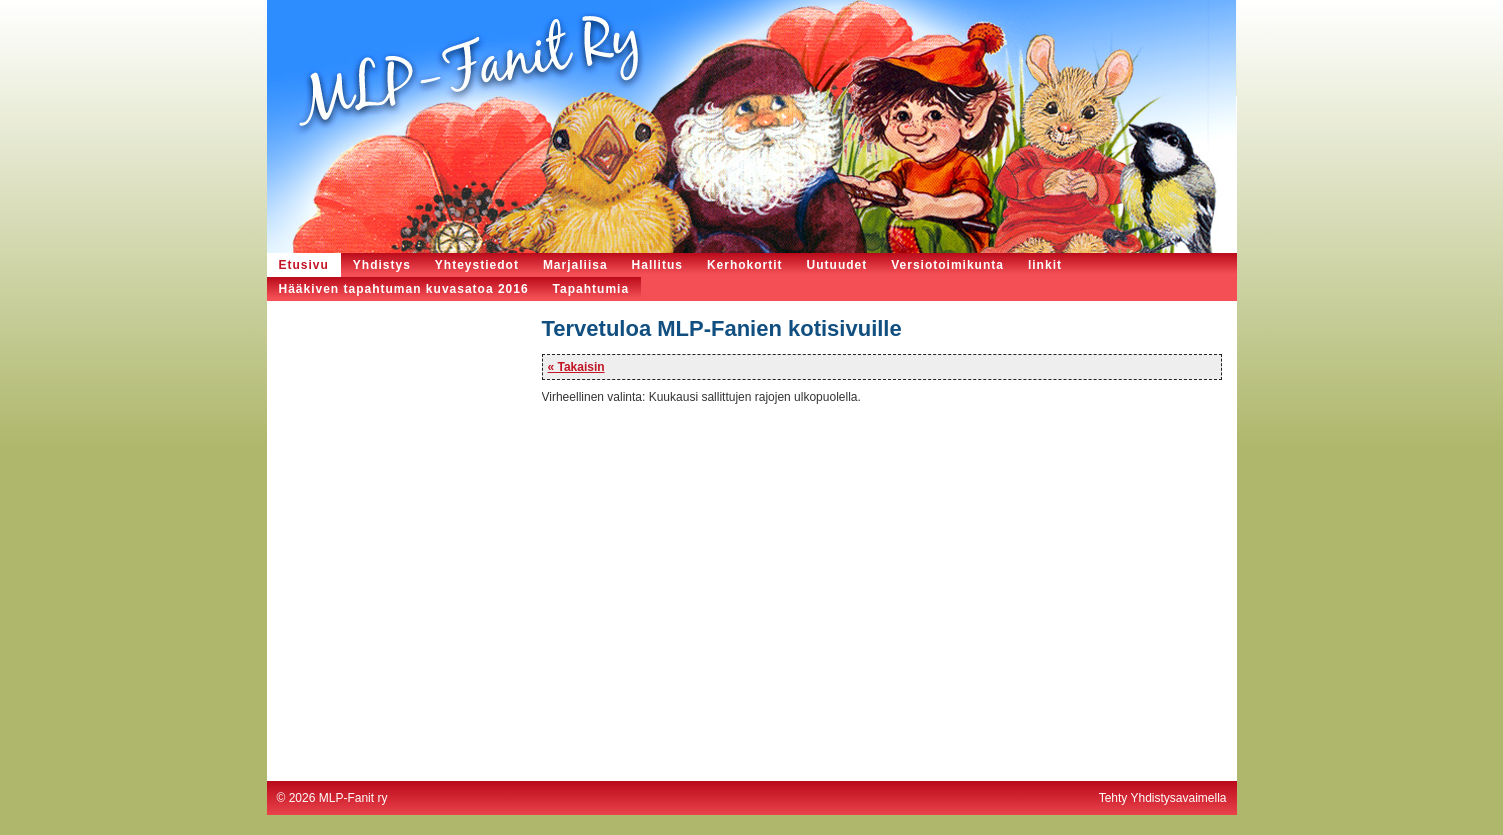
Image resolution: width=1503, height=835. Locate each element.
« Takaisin (576, 367)
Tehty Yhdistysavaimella (1163, 798)
